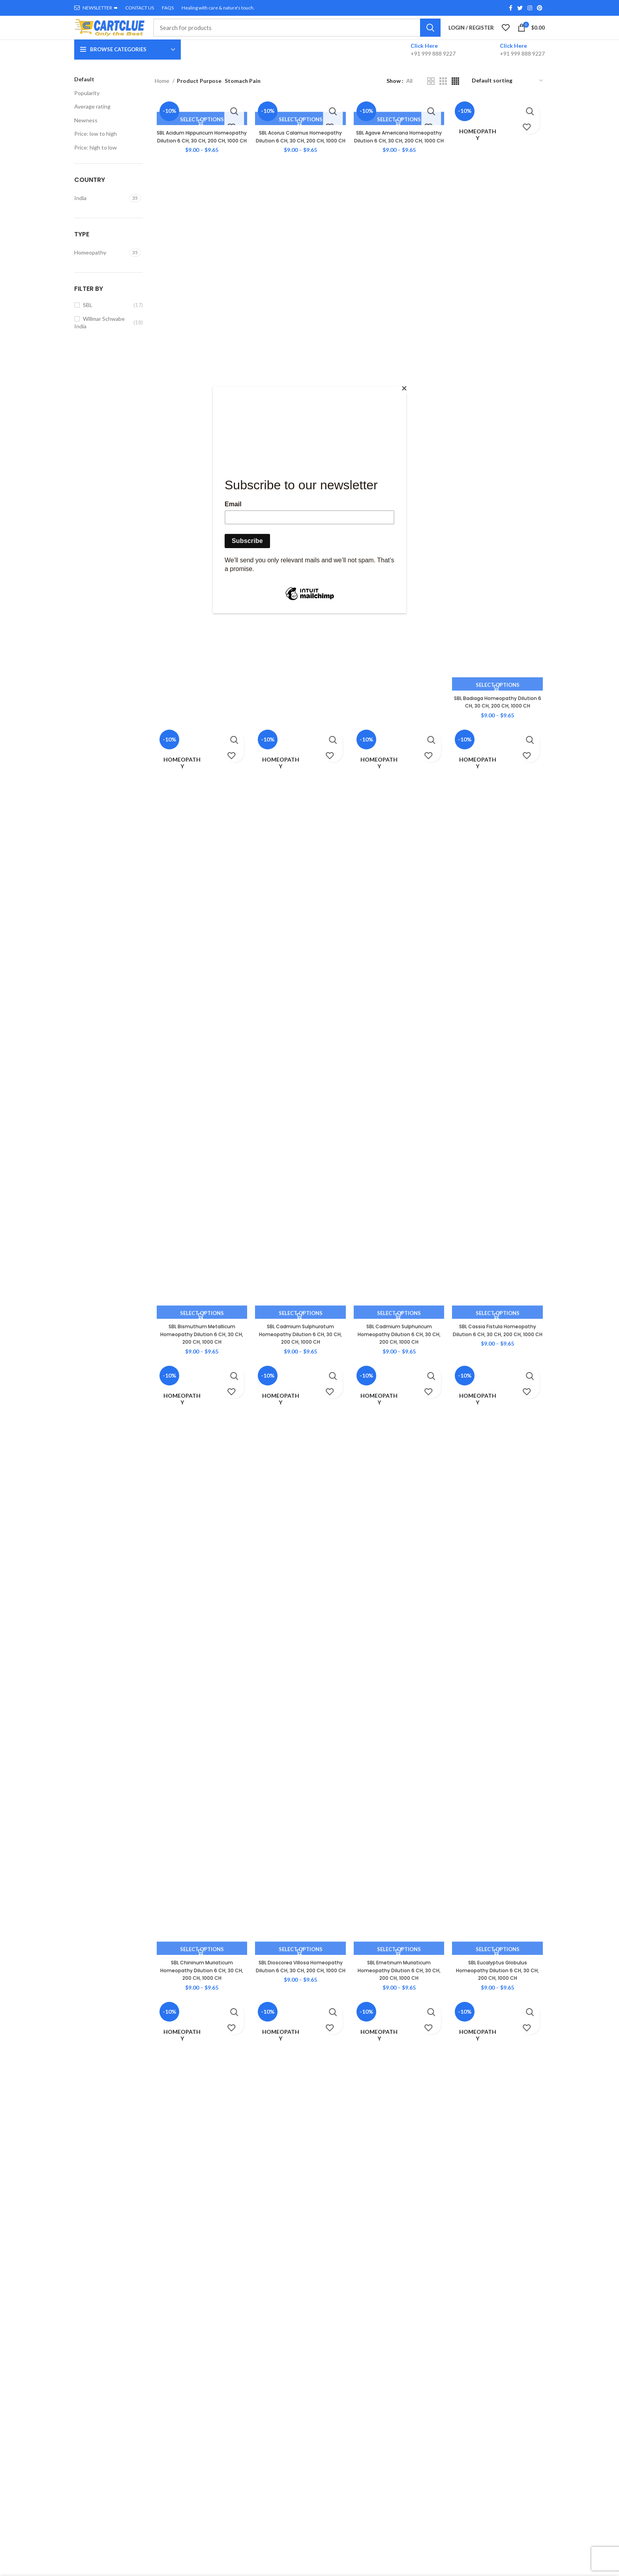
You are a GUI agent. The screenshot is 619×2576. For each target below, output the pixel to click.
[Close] (404, 388)
